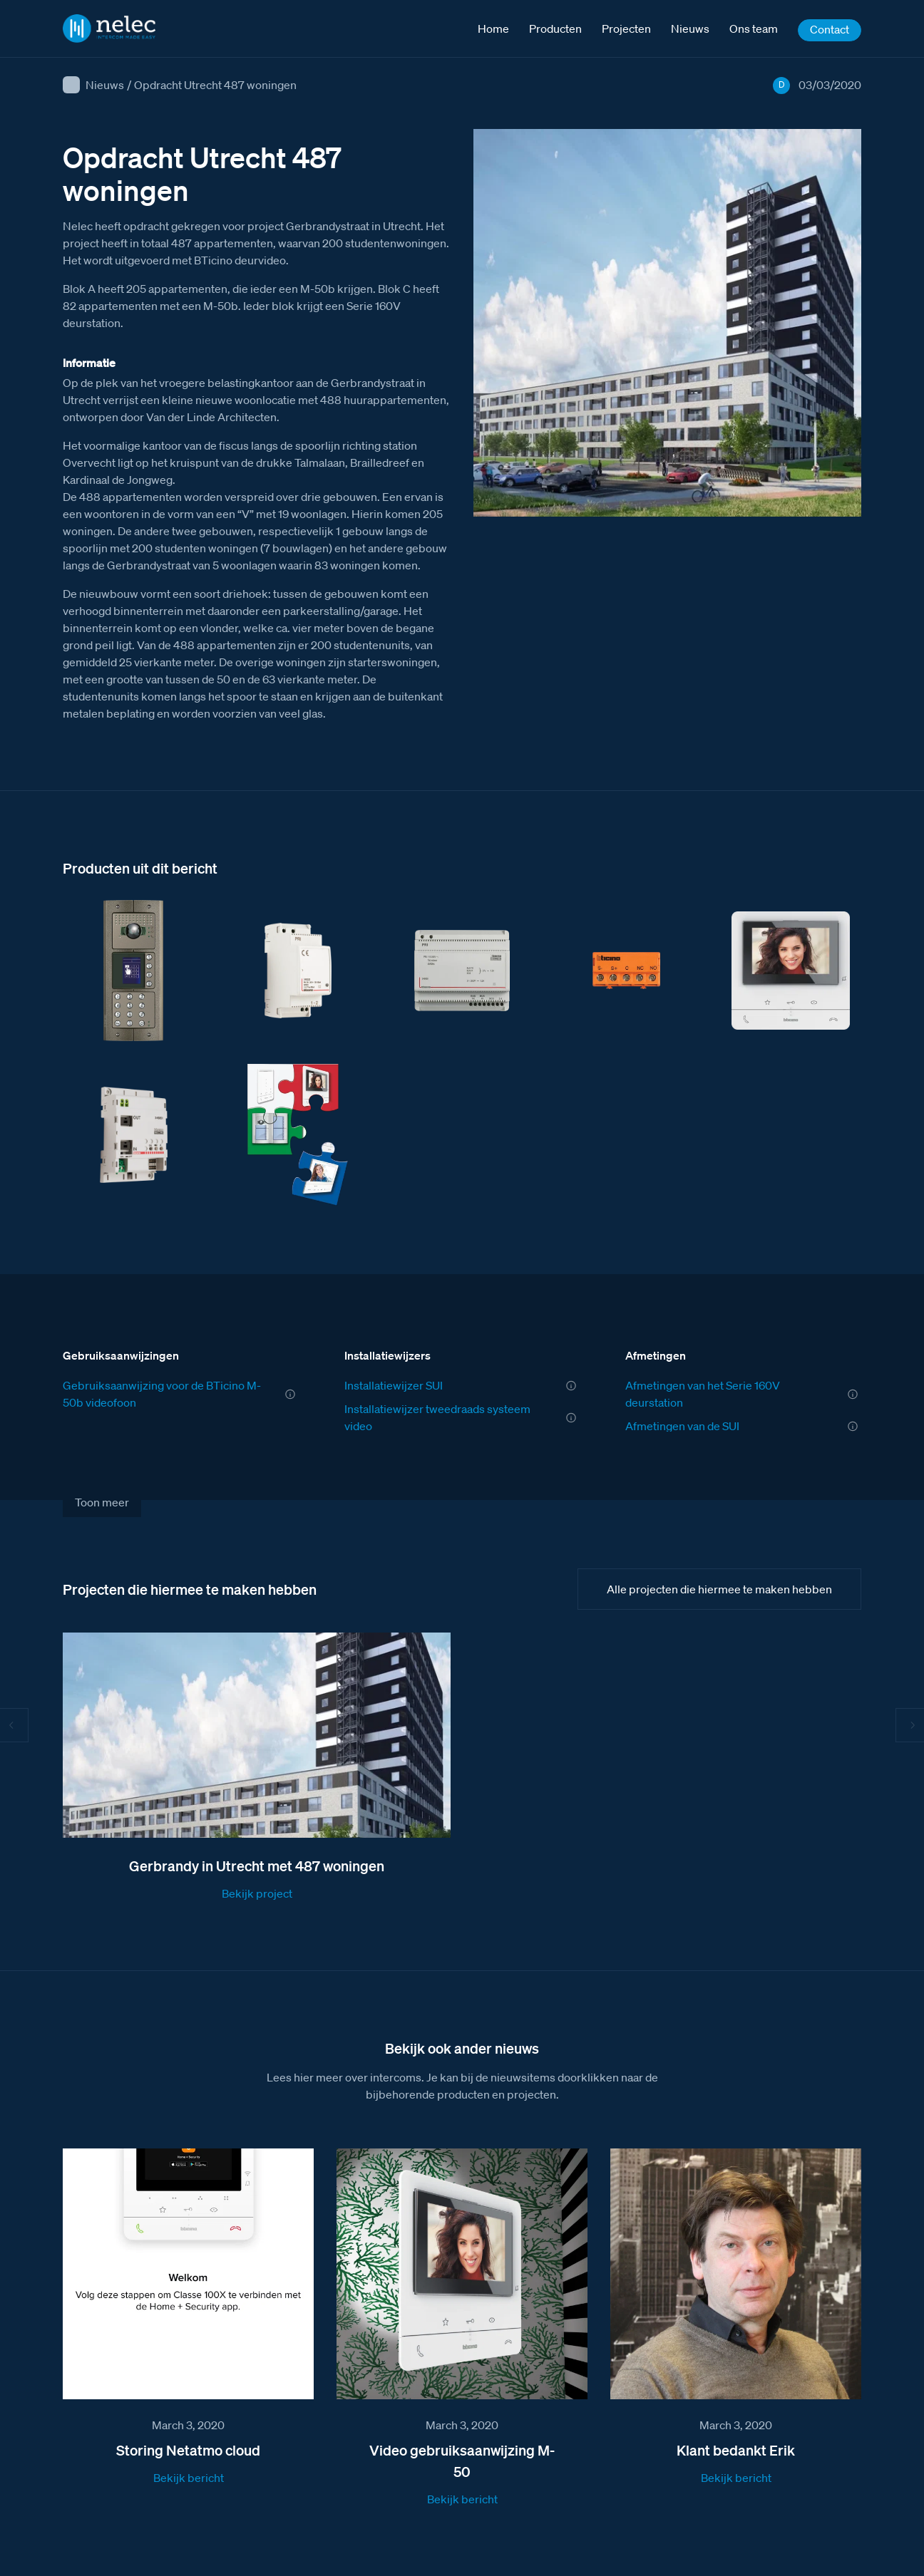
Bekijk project (257, 1893)
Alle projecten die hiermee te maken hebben (719, 1589)
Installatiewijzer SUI (393, 1385)
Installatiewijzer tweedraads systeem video (437, 1417)
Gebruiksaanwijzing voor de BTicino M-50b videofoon (162, 1393)
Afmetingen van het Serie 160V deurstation (702, 1393)
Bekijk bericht (188, 2478)
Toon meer (102, 1502)
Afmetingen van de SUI (682, 1426)
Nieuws (105, 85)
